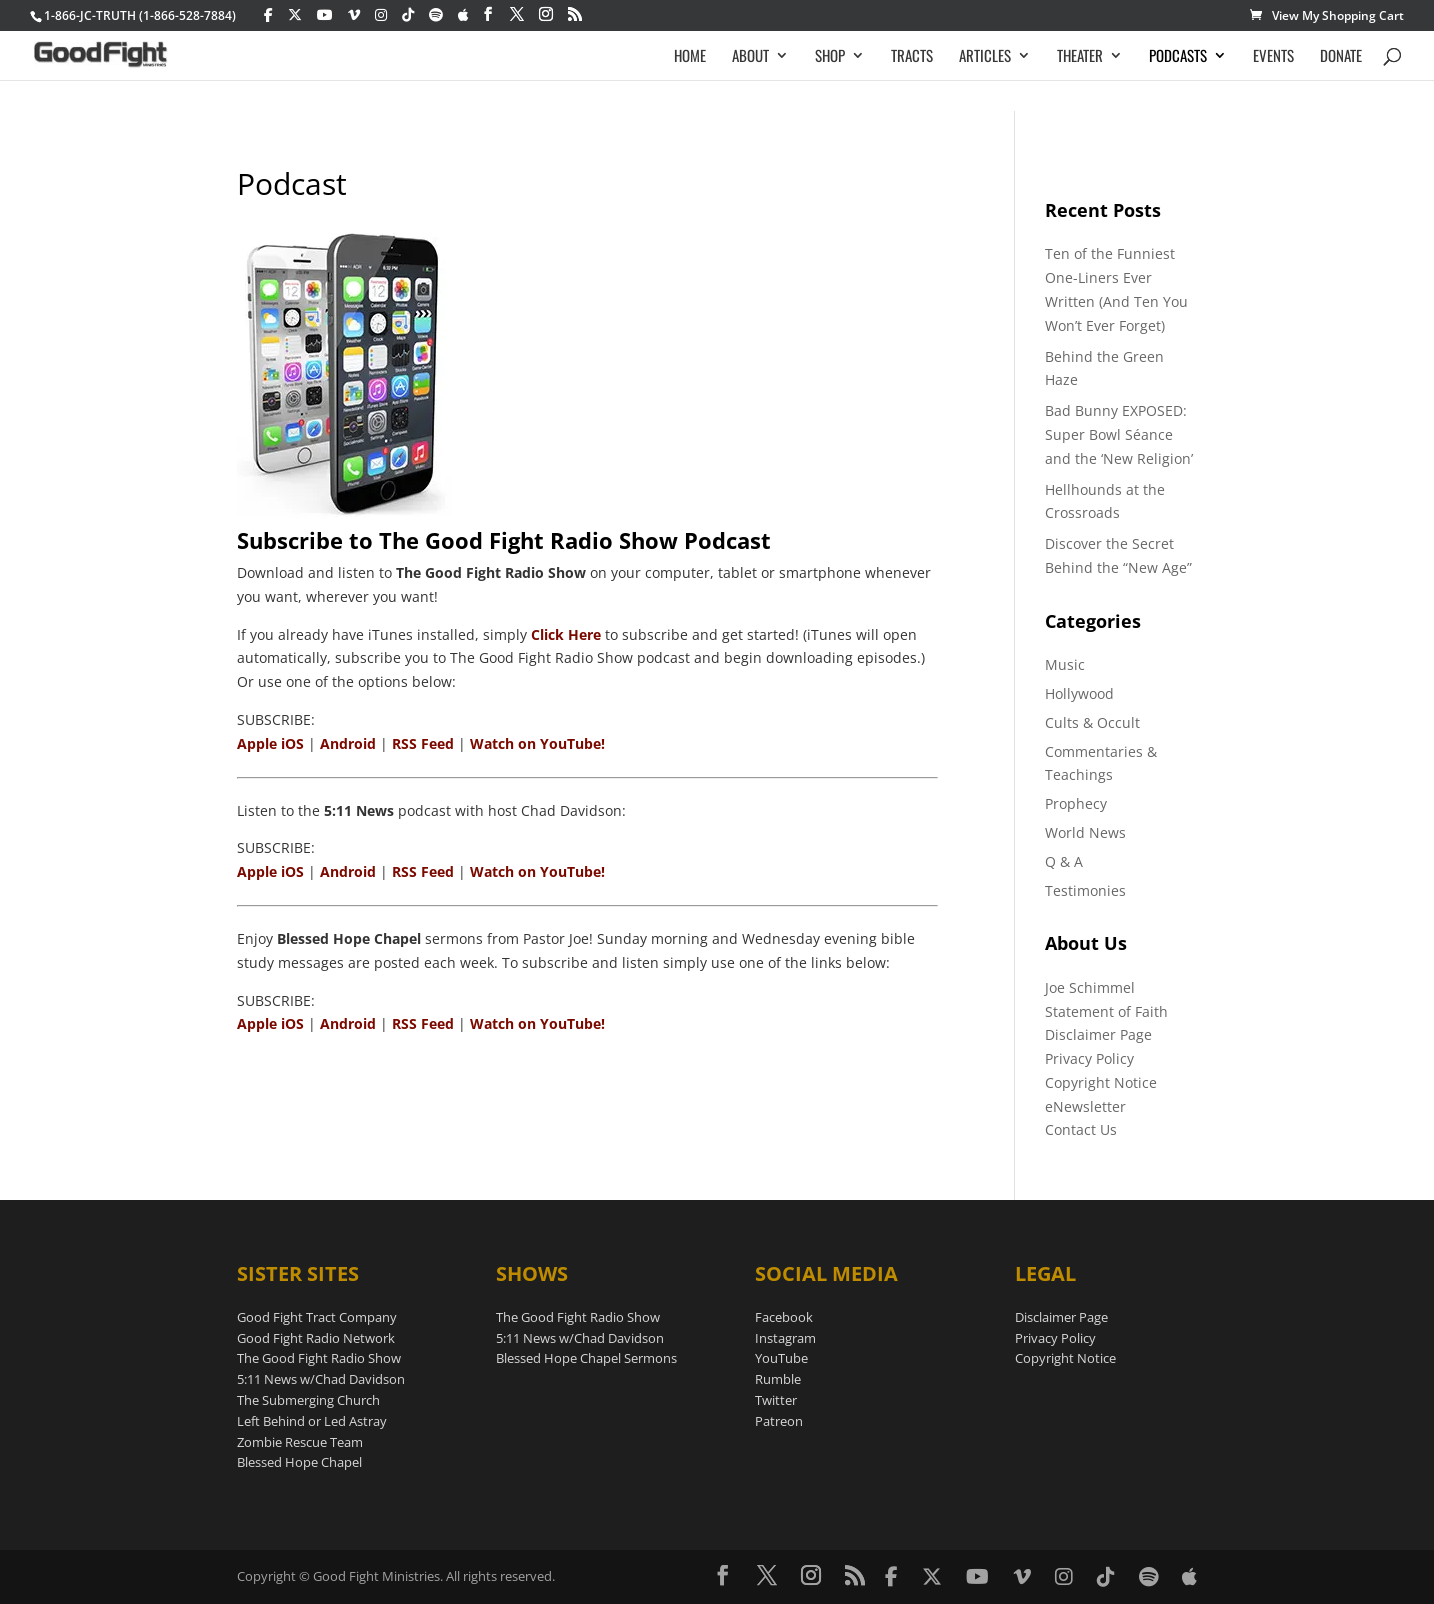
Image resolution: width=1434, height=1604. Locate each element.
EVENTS (1273, 57)
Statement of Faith (1106, 1011)
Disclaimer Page (1098, 1034)
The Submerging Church (308, 1400)
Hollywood (1079, 693)
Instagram (785, 1338)
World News (1085, 832)
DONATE (1341, 57)
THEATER (1080, 57)
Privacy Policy (1089, 1058)
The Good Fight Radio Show (319, 1358)
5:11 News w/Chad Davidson (321, 1379)
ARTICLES (985, 57)
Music (1065, 664)
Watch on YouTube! (537, 743)
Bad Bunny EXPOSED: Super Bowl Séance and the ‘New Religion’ (1119, 434)
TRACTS (912, 57)
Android (348, 743)
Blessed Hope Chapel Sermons (586, 1358)
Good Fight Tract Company (317, 1317)
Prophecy (1076, 803)
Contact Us (1081, 1129)
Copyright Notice (1101, 1082)
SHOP (830, 57)
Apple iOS (270, 743)
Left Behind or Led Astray (312, 1421)
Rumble (778, 1379)
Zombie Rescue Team (300, 1442)
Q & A (1064, 861)
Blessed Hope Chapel (299, 1462)
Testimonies (1085, 890)
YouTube (781, 1358)
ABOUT (750, 57)
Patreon (779, 1421)
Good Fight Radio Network (316, 1338)
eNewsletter (1085, 1106)
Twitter (776, 1400)
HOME (690, 57)
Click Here (566, 634)
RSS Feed (423, 743)
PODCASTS (1178, 57)
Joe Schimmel (1090, 987)
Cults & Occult (1092, 722)
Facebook (784, 1317)
